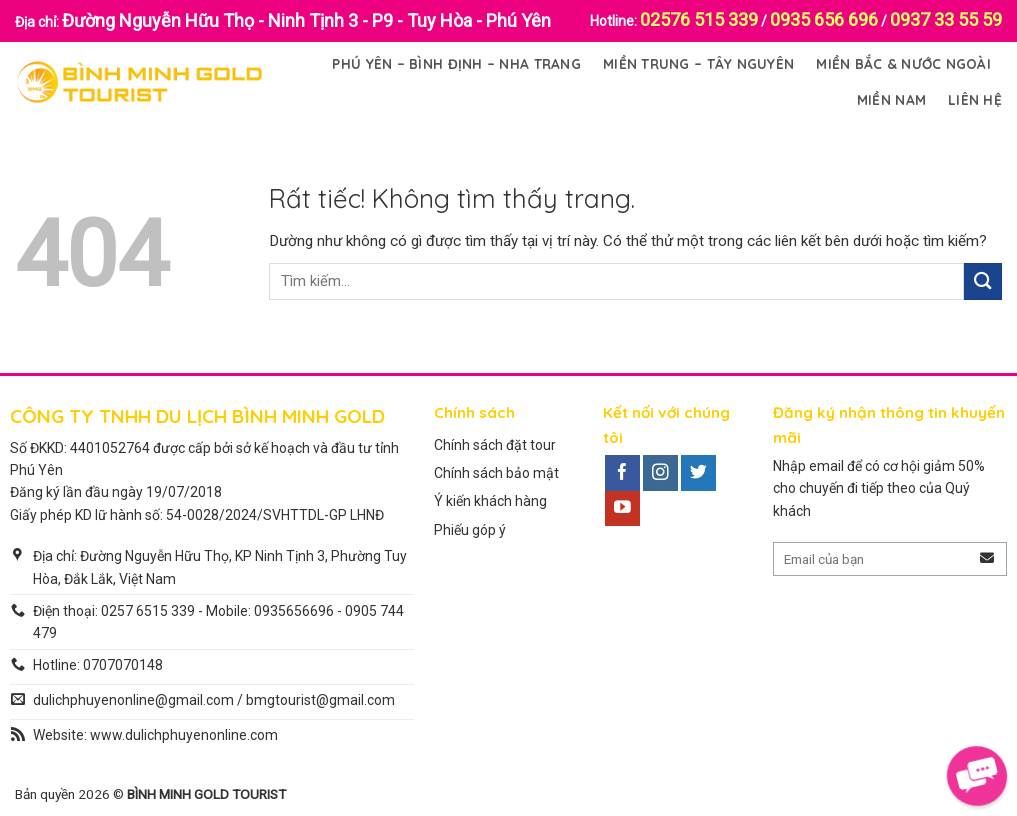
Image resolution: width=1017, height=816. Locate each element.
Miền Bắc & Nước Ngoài (903, 63)
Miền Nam (891, 99)
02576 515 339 (699, 19)
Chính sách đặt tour (495, 445)
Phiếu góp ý (470, 530)
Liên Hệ (975, 99)
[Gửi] (983, 281)
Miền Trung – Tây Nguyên (698, 63)
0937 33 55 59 (946, 19)
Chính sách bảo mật (496, 473)
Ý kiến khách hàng (490, 501)
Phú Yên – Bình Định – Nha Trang (456, 63)
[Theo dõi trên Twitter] (698, 473)
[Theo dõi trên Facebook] (622, 473)
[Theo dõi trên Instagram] (660, 473)
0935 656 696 (824, 19)
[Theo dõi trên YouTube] (622, 509)
